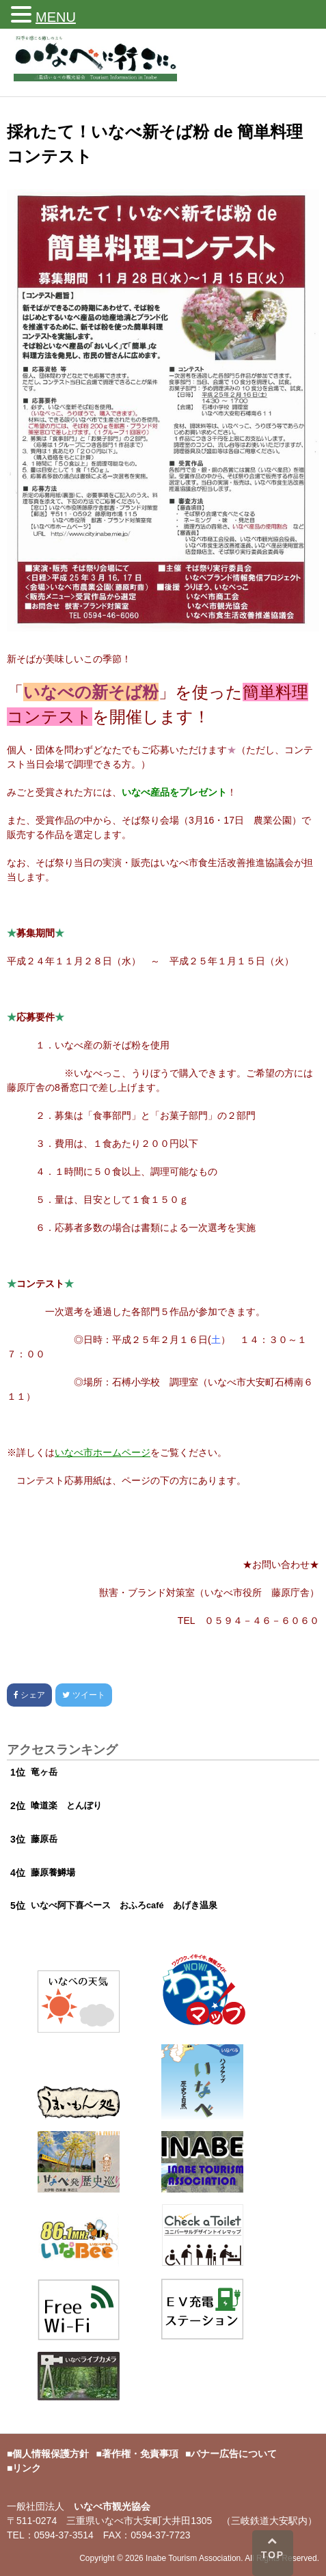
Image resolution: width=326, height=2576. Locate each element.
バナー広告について (234, 2453)
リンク (26, 2468)
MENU (56, 17)
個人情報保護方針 (50, 2453)
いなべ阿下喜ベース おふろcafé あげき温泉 (124, 1905)
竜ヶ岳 (44, 1772)
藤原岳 (44, 1839)
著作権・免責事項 (140, 2453)
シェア (29, 1695)
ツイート (83, 1695)
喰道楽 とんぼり (66, 1805)
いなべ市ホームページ (102, 1452)
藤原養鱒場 (53, 1872)
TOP (273, 2548)
